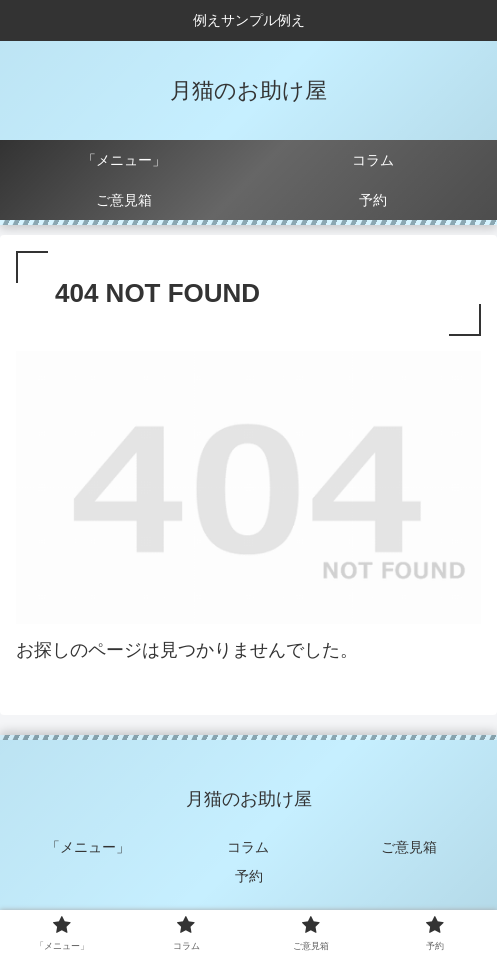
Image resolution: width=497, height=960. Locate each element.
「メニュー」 (88, 847)
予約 (249, 876)
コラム (248, 847)
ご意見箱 (409, 847)
